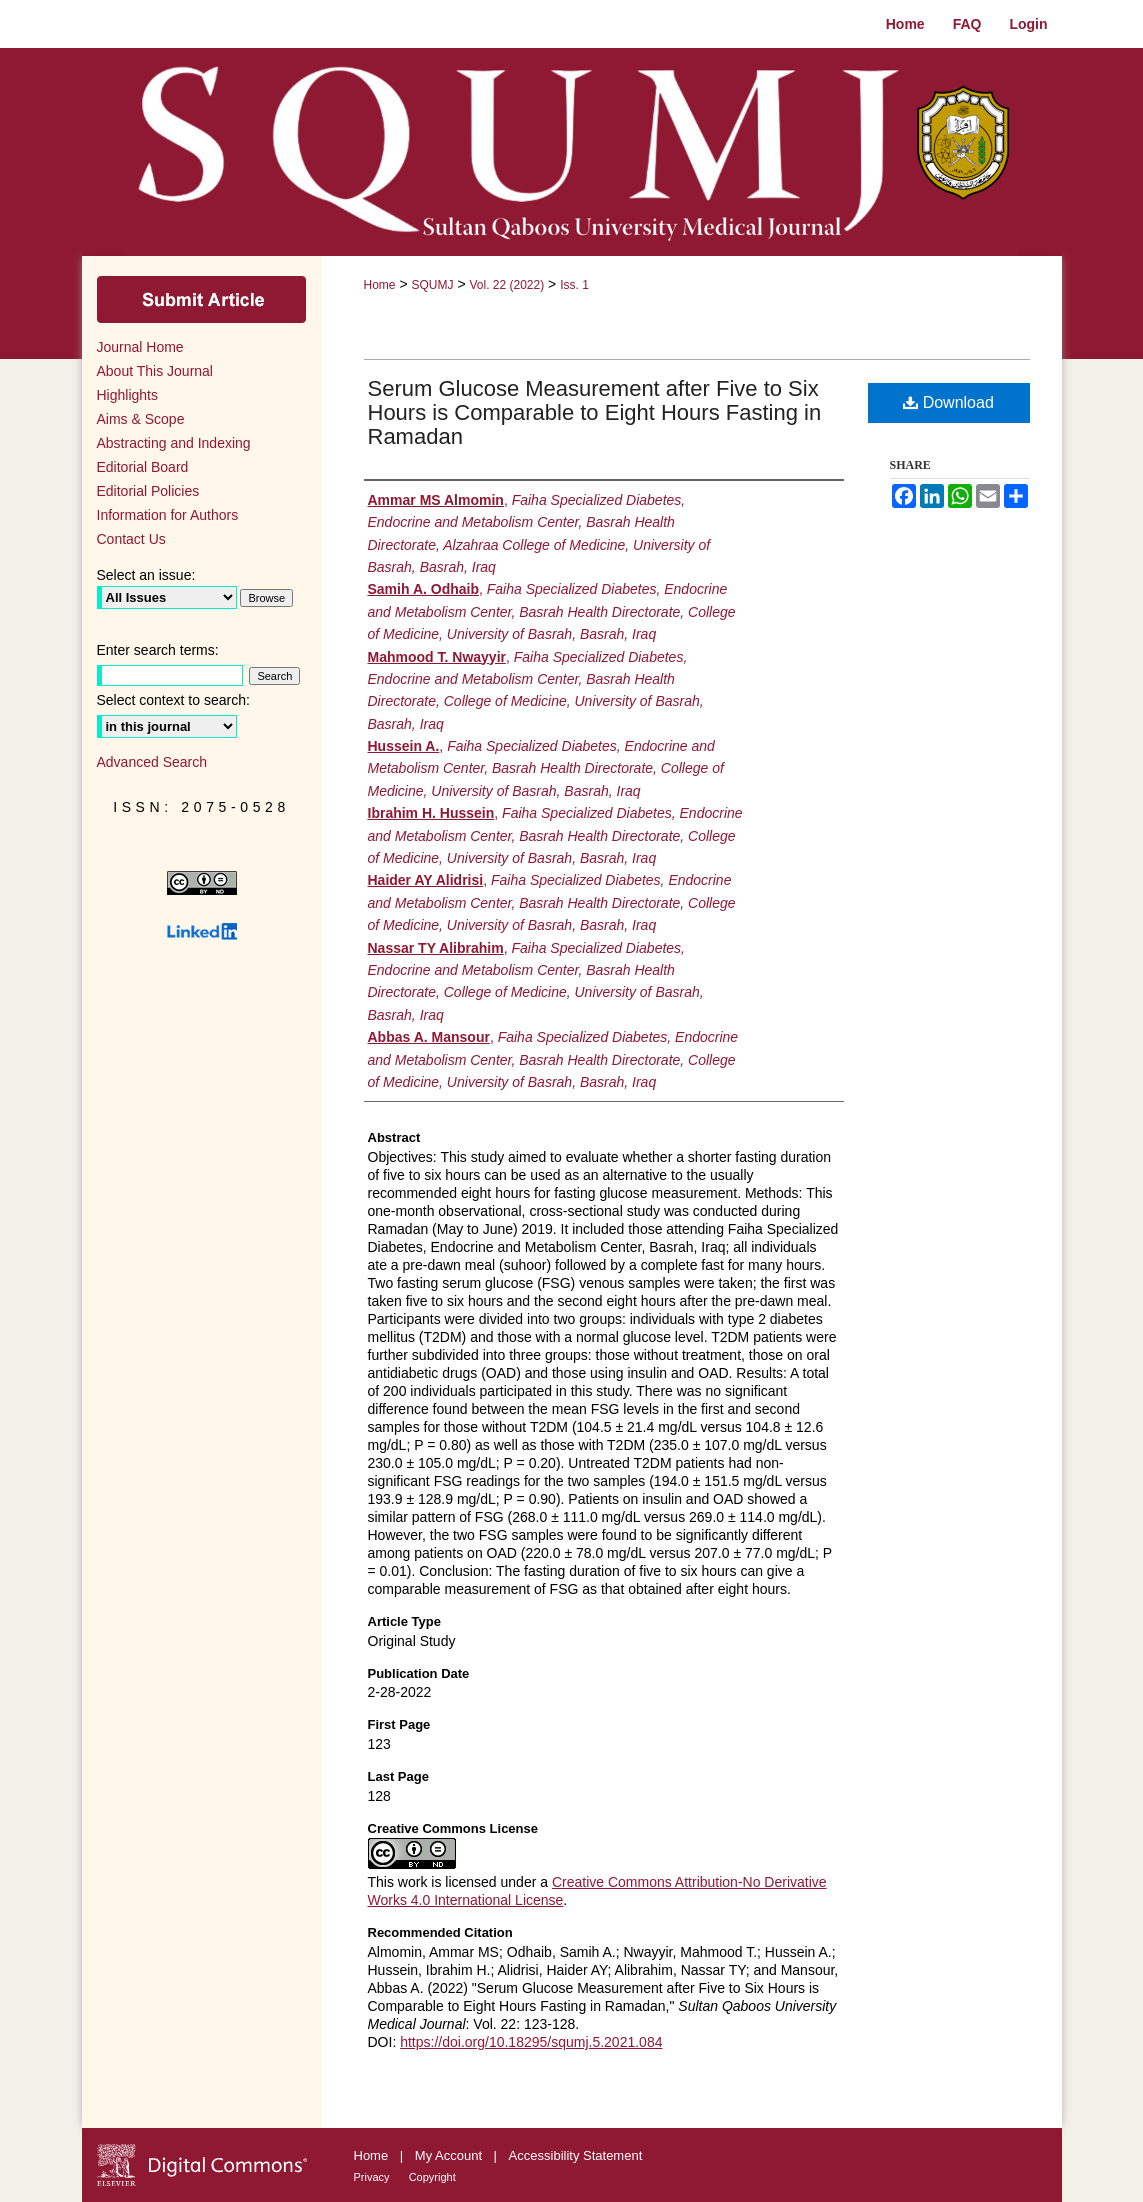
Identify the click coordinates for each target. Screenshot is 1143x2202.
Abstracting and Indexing (174, 443)
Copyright (432, 2177)
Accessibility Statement (576, 2155)
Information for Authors (168, 515)
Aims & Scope (141, 419)
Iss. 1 (574, 285)
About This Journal (155, 371)
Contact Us (131, 539)
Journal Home (140, 347)
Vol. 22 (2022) (506, 285)
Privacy (373, 2177)
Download (948, 402)
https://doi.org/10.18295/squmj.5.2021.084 (531, 2042)
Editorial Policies (148, 491)
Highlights (127, 395)
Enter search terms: (158, 650)
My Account (450, 2155)
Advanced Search (152, 762)
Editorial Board (143, 467)
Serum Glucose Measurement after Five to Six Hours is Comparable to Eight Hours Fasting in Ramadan (595, 412)
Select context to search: (173, 700)
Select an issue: (146, 575)
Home (380, 285)
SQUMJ (432, 285)
